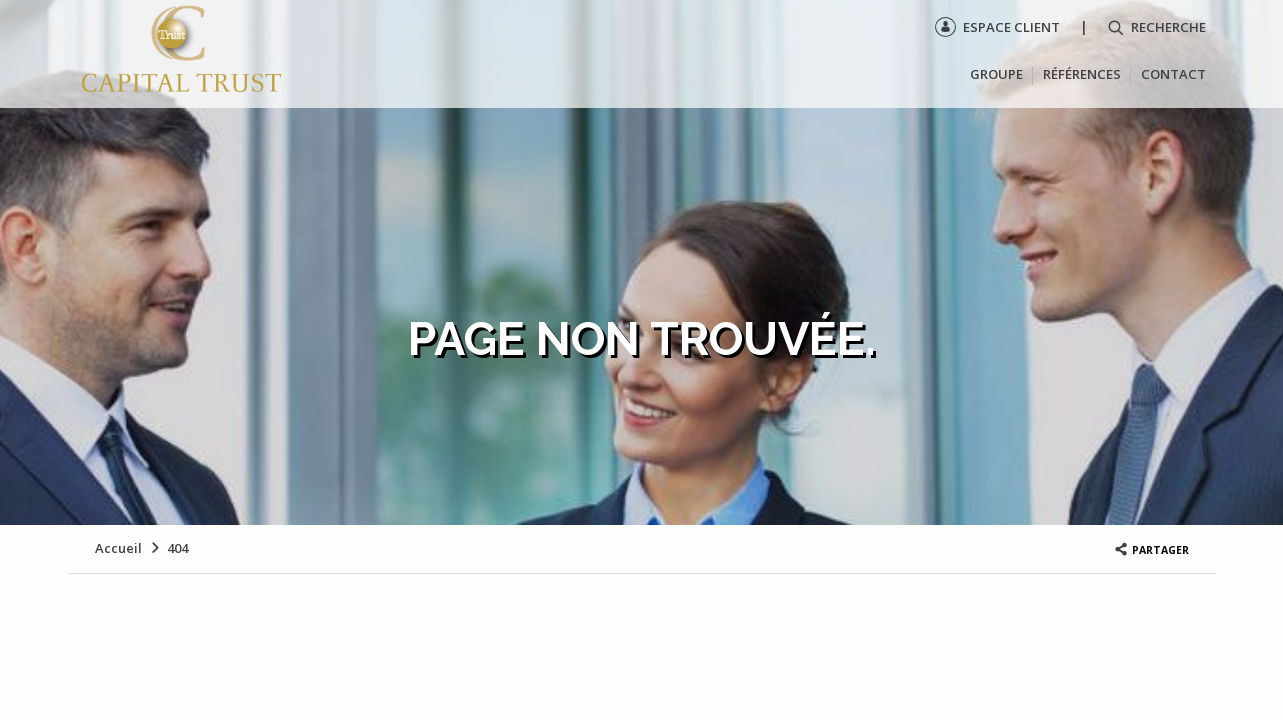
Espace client (997, 27)
